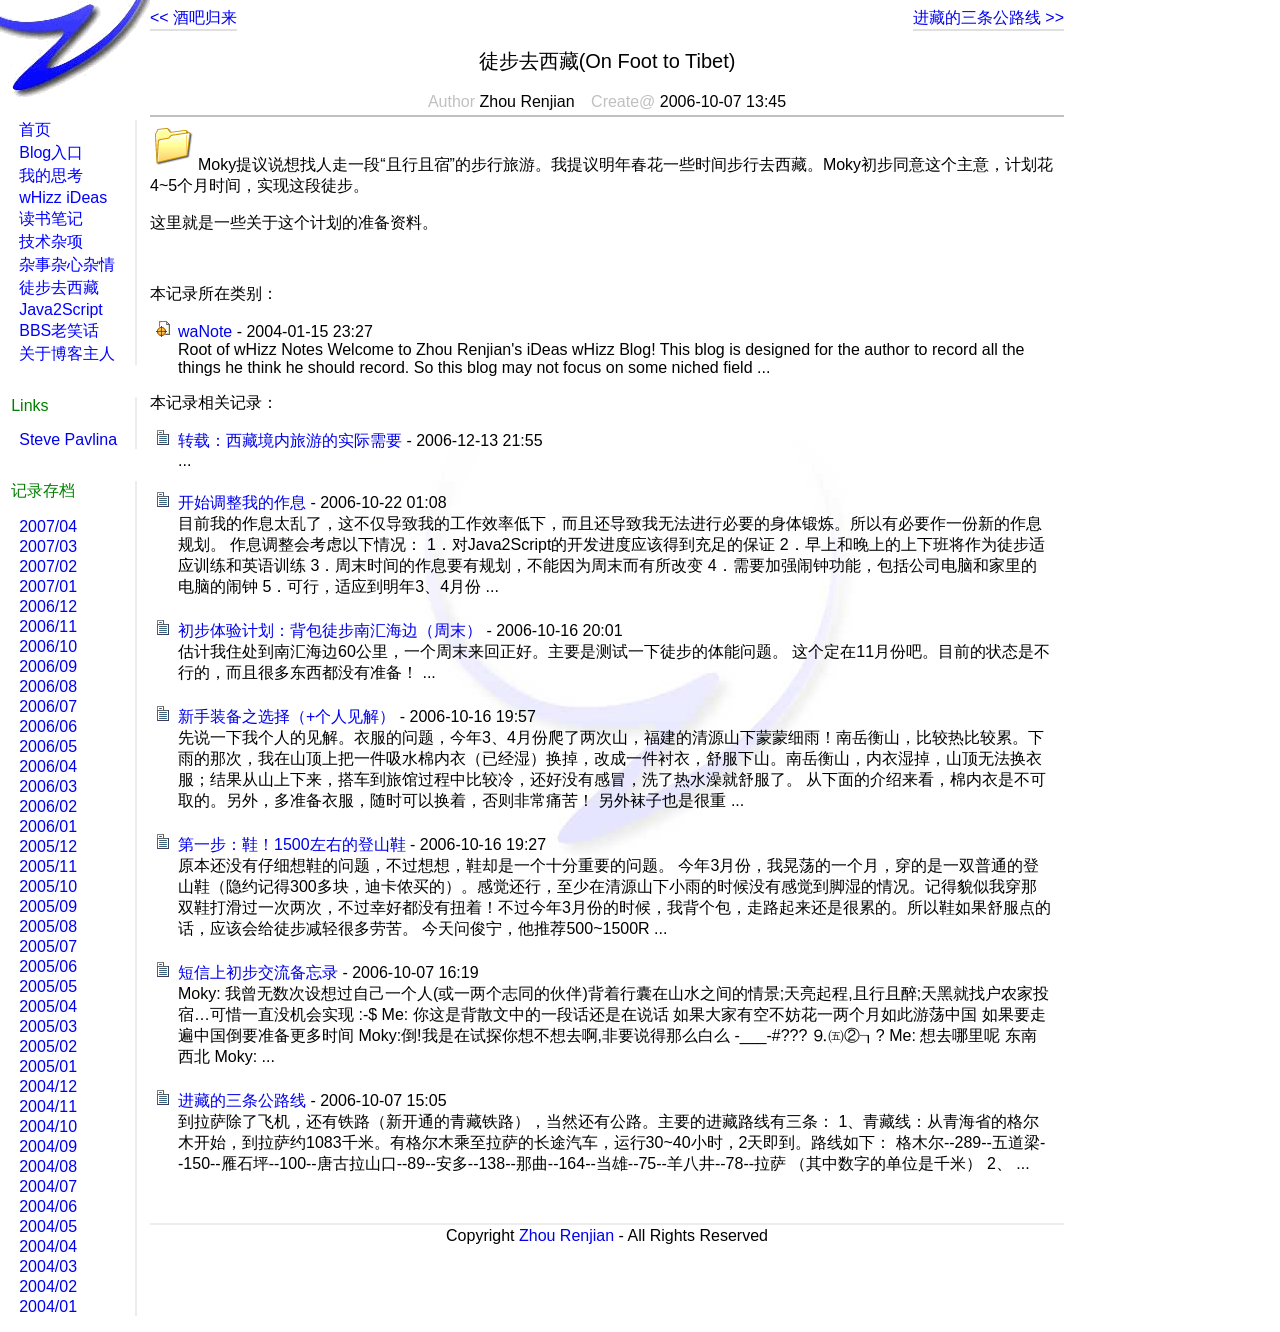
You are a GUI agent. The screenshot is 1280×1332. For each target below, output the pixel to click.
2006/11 (48, 626)
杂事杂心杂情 (67, 264)
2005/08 (48, 926)
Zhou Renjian (566, 1235)
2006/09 (48, 666)
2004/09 (48, 1146)
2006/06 (48, 726)
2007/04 (48, 526)
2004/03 (48, 1266)
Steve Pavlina (68, 439)
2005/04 (48, 1006)
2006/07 (48, 706)
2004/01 (48, 1306)
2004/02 (48, 1286)
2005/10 (48, 886)
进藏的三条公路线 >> (988, 17)
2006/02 (48, 806)
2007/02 (48, 566)
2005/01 (48, 1066)
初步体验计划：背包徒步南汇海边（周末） (330, 630)
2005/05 (48, 986)
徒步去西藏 (59, 287)
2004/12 (48, 1086)
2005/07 (48, 946)
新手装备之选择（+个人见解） (286, 716)
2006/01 (48, 826)
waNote (205, 331)
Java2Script (61, 309)
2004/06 (48, 1206)
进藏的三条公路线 (242, 1100)
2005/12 (48, 846)
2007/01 (48, 586)
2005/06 (48, 966)
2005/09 (48, 906)
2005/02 (48, 1046)
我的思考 (51, 175)
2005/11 (48, 866)
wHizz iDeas (63, 197)
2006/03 (48, 786)
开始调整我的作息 (242, 502)
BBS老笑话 (59, 330)
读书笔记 (51, 218)
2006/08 (48, 686)
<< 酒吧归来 (193, 17)
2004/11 (48, 1106)
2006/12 (48, 606)
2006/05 (48, 746)
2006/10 (48, 646)
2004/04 (48, 1246)
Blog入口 (51, 152)
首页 (35, 129)
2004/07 (48, 1186)
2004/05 (48, 1226)
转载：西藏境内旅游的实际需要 (290, 440)
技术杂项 (51, 241)
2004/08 (48, 1166)
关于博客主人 (67, 353)
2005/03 (48, 1026)
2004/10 (48, 1126)
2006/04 (48, 766)
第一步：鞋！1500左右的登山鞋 (292, 844)
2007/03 (48, 546)
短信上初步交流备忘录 (258, 972)
